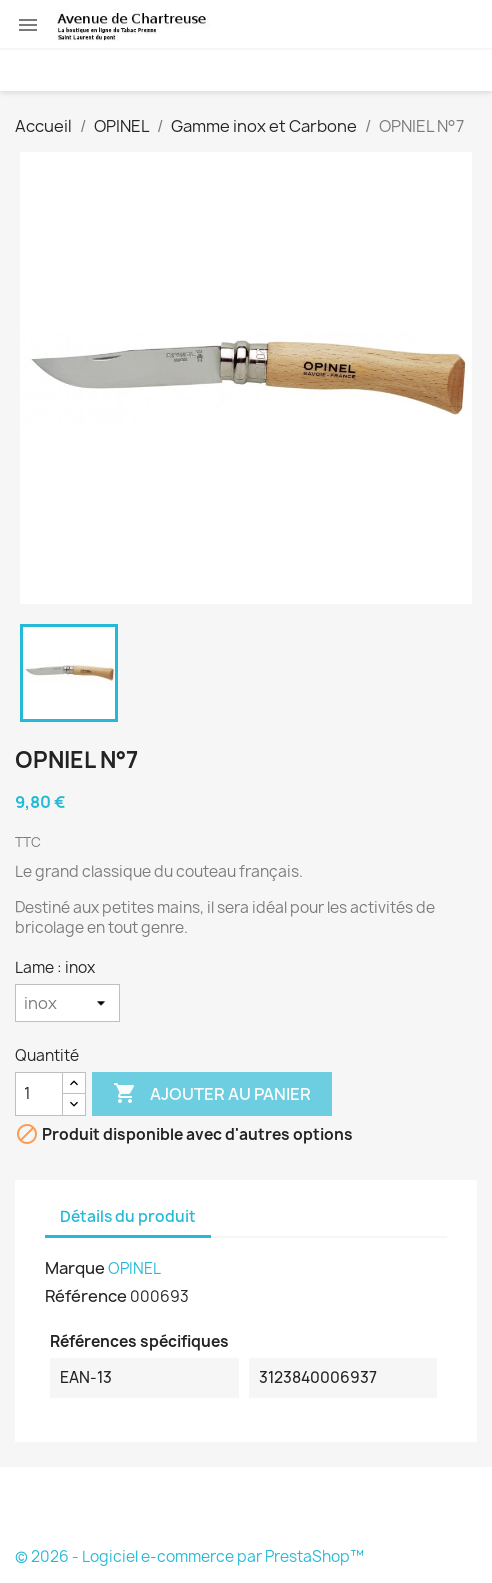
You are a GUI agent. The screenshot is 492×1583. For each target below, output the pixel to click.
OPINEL (134, 1268)
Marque (75, 1268)
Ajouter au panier (212, 1094)
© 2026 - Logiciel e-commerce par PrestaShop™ (189, 1556)
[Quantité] (39, 1094)
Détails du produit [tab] (128, 1216)
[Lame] (67, 1003)
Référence (86, 1296)
